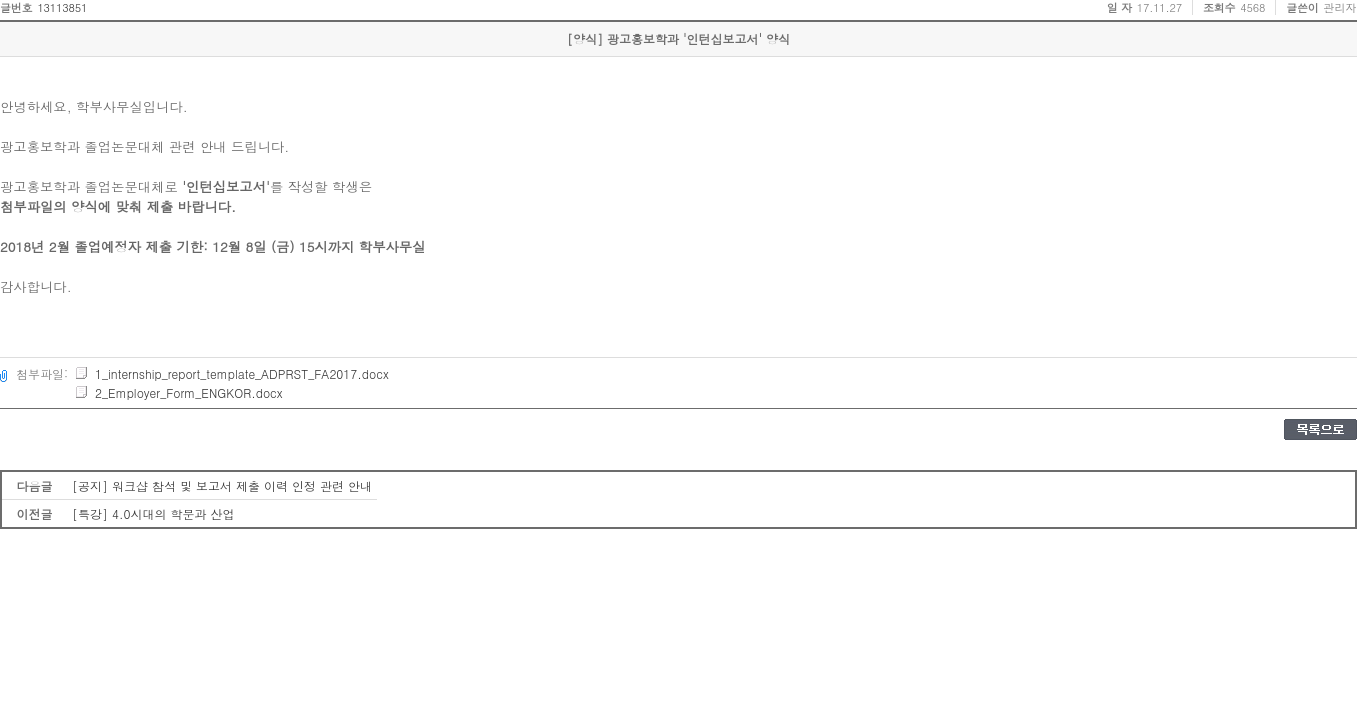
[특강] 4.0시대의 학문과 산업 (153, 513)
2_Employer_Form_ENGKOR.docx (178, 392)
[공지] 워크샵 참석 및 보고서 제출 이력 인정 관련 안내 (222, 485)
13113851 (62, 7)
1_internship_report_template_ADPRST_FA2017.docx (231, 373)
